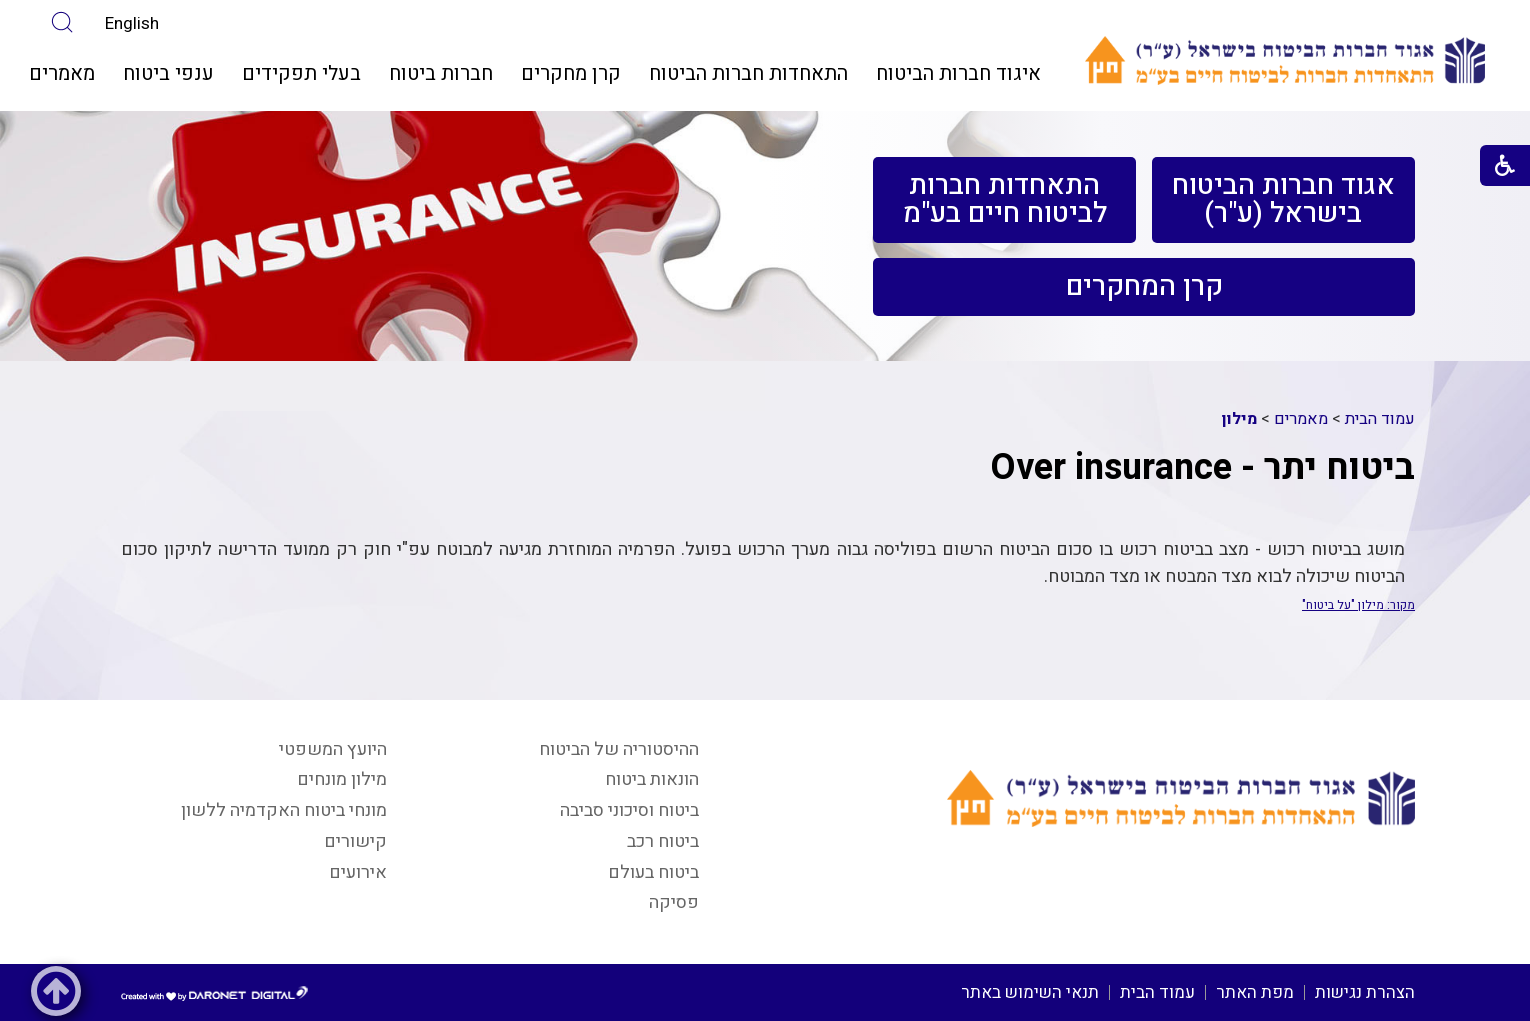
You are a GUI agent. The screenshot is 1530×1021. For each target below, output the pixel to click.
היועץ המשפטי (333, 749)
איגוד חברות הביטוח (958, 73)
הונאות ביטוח (652, 779)
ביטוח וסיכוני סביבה (629, 810)
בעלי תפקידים (301, 73)
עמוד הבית (1380, 419)
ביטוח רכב (663, 841)
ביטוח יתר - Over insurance (1202, 467)
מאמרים (62, 73)
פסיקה (674, 902)
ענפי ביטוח (168, 73)
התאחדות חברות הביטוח (748, 73)
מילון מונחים (342, 779)
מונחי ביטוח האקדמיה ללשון (284, 810)
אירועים (358, 872)
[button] (62, 22)
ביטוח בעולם (653, 872)
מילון (1239, 419)
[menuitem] (958, 74)
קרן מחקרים (571, 73)
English (132, 23)
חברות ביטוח (441, 73)
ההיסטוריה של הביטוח (619, 749)
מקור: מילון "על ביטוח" (1358, 605)
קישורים (355, 841)
